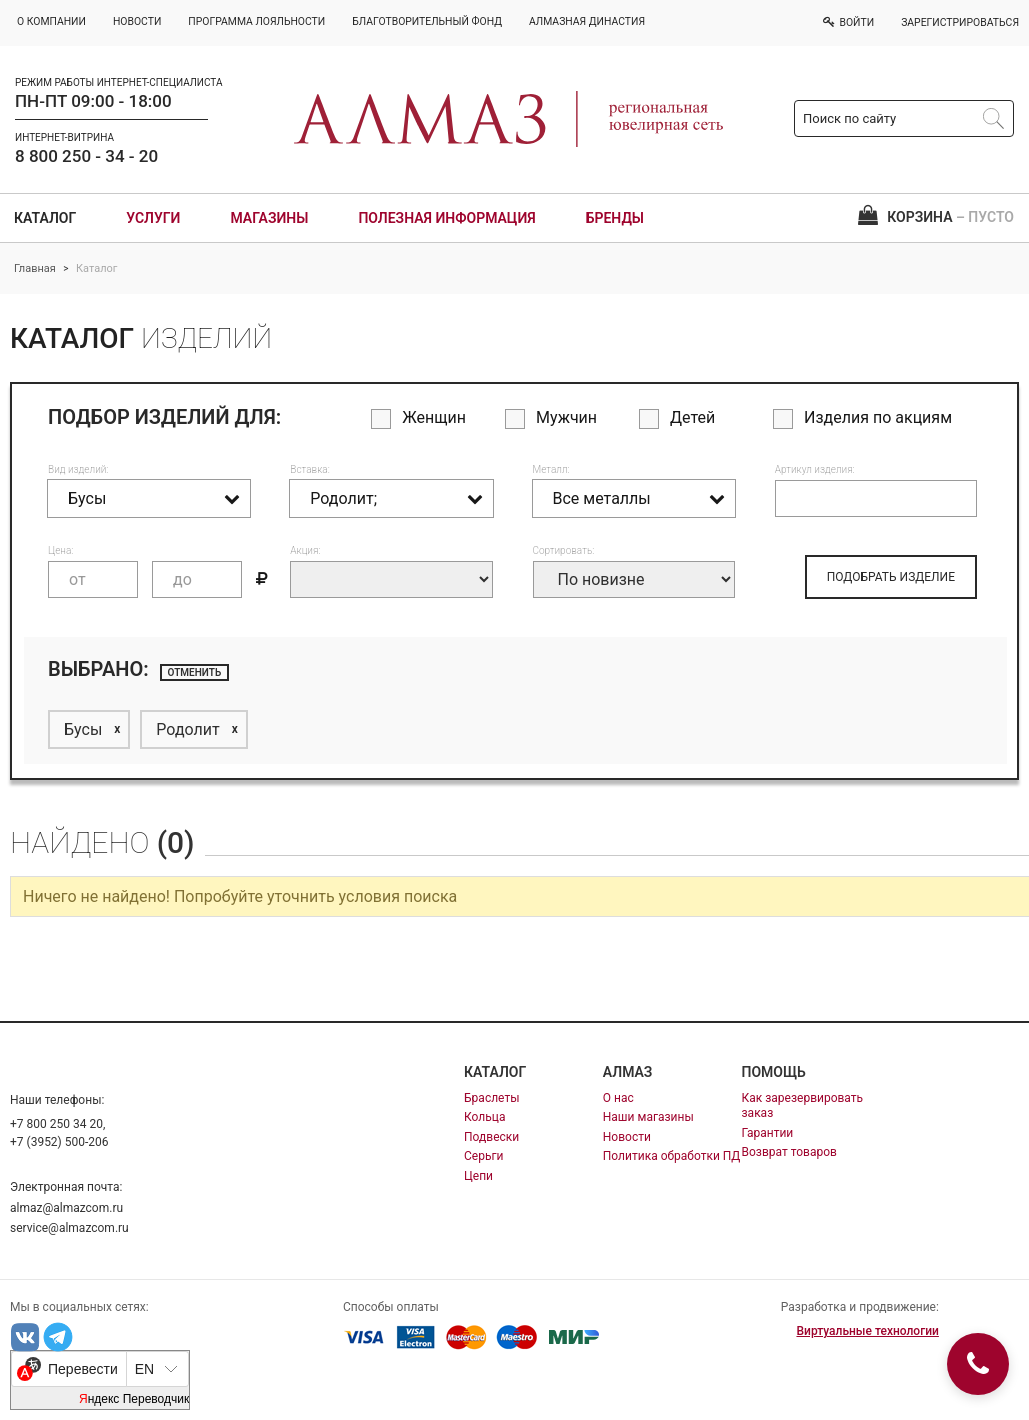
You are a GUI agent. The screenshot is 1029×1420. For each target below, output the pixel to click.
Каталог (45, 218)
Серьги (483, 1156)
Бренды (615, 218)
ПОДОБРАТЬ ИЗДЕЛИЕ (891, 577)
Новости (627, 1137)
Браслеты (491, 1098)
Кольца (484, 1117)
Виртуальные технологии (867, 1331)
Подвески (491, 1137)
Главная (35, 268)
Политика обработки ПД (672, 1156)
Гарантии (768, 1133)
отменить (195, 672)
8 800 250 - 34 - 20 (86, 156)
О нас (618, 1098)
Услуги (153, 218)
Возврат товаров (789, 1152)
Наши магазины (648, 1117)
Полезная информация (446, 218)
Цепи (478, 1176)
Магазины (269, 218)
